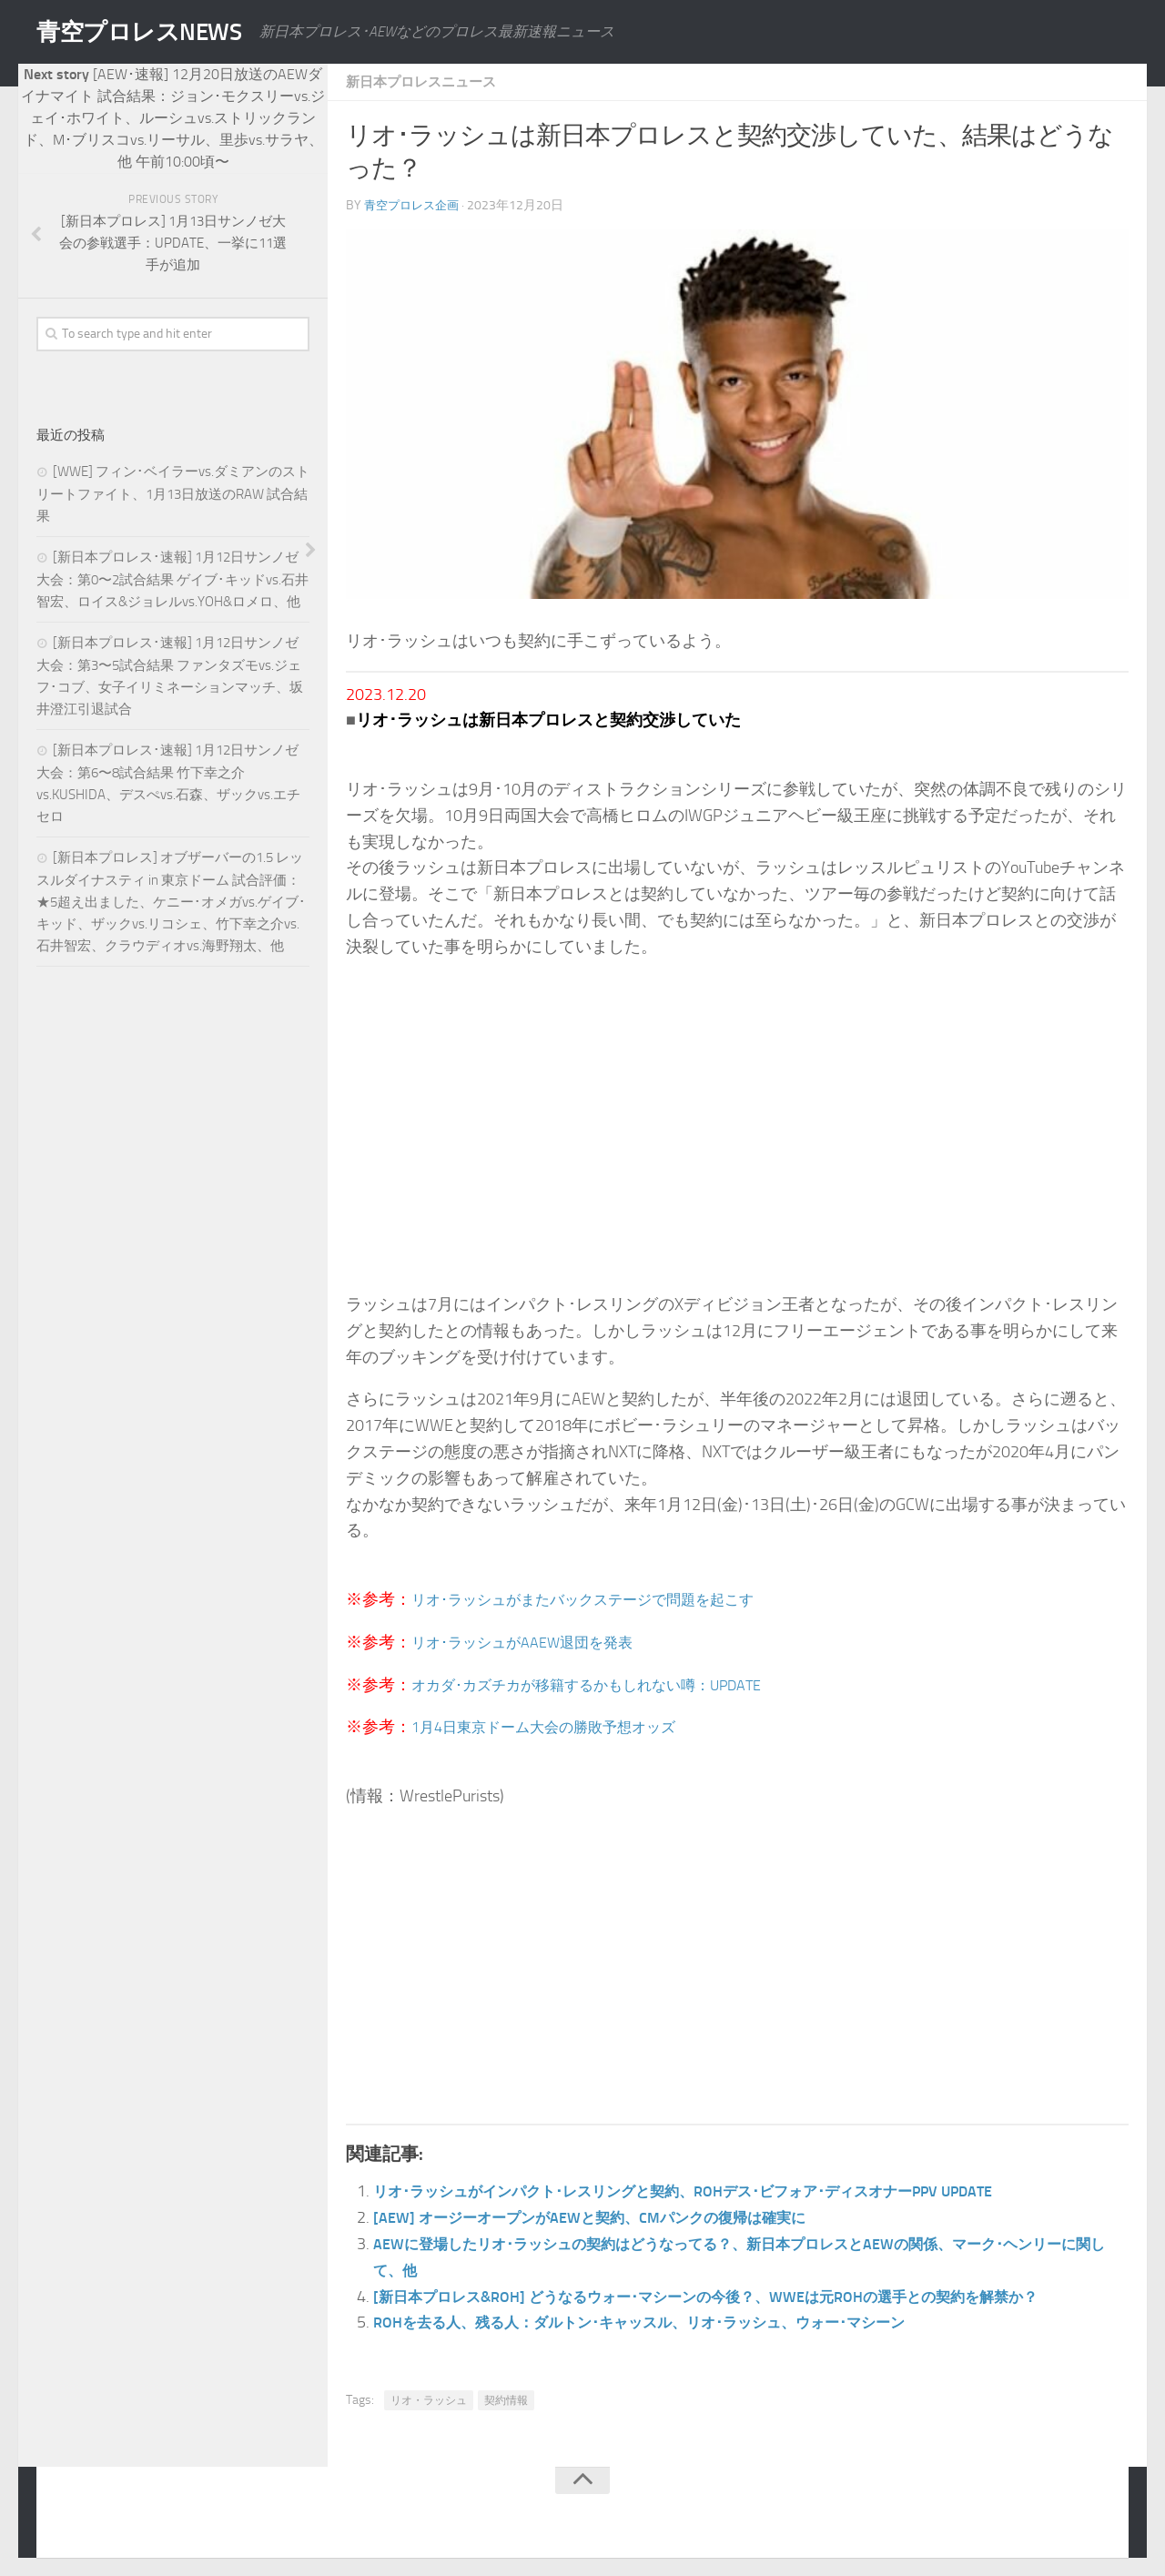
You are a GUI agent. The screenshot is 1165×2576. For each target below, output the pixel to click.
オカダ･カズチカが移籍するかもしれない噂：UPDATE (608, 1685)
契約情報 (506, 2400)
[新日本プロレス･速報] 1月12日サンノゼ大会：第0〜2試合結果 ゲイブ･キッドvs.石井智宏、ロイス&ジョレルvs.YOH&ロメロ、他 (172, 579)
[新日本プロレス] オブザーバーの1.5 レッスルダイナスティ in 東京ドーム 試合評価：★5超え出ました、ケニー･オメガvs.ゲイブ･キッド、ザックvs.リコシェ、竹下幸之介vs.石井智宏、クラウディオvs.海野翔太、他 (171, 901)
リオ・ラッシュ (428, 2400)
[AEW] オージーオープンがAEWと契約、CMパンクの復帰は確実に (614, 2217)
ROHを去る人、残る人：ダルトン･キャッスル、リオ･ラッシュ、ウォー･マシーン (671, 2322)
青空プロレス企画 (415, 205)
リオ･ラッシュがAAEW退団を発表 (535, 1642)
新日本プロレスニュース (426, 81)
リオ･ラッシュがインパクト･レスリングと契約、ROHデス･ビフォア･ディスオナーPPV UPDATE (722, 2191)
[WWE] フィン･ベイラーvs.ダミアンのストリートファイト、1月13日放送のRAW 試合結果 (172, 493)
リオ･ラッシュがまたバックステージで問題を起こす (603, 1599)
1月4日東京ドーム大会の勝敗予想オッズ (559, 1727)
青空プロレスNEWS (154, 32)
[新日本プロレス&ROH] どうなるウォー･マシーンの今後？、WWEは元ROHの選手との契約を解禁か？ (744, 2297)
